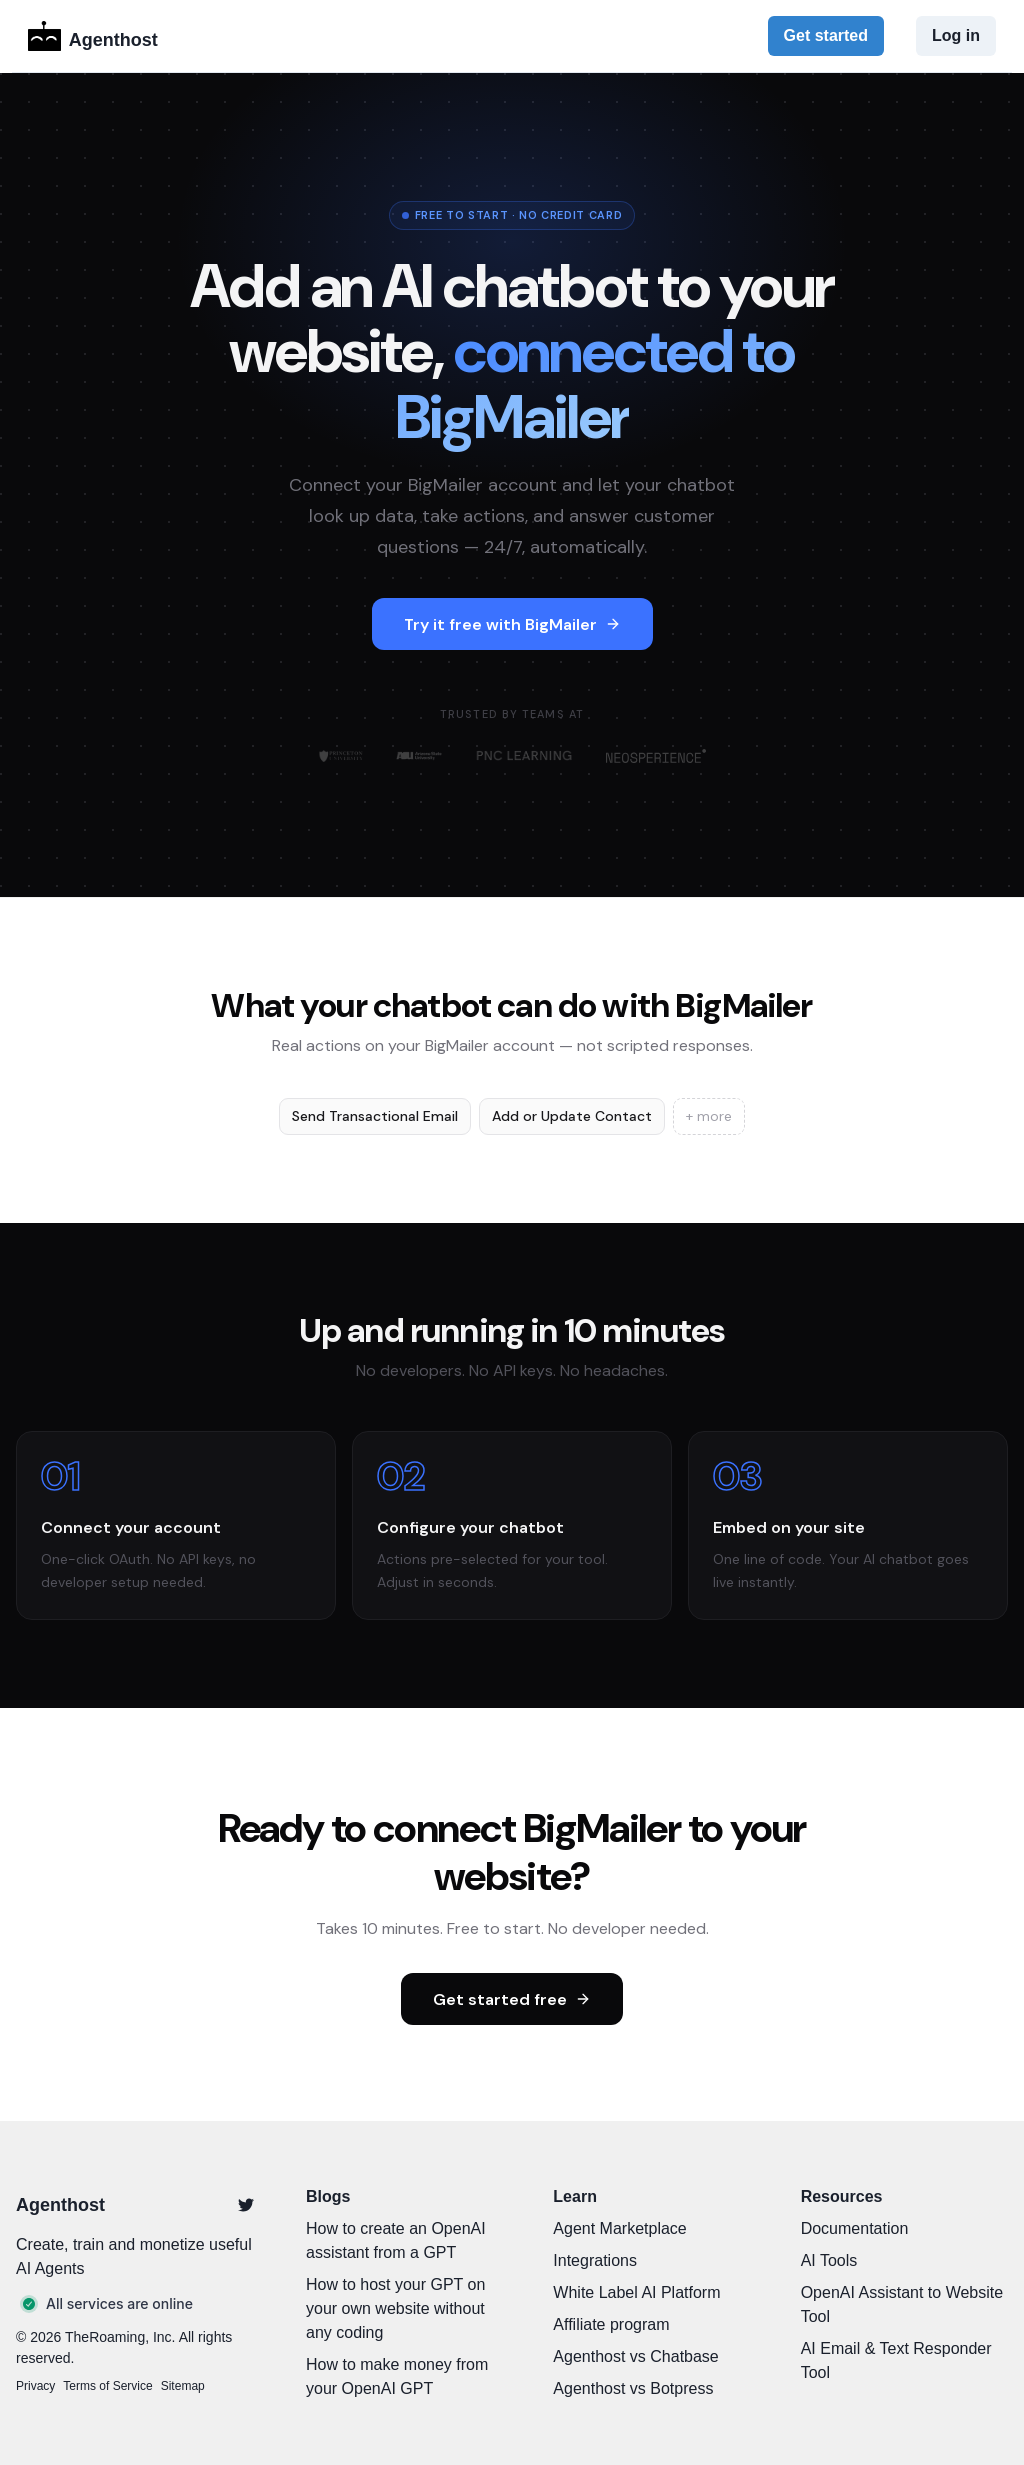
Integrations (595, 2260)
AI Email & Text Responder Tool (896, 2360)
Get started (826, 35)
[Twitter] (246, 2205)
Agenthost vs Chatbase (635, 2356)
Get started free (512, 1999)
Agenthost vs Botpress (633, 2388)
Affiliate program (611, 2324)
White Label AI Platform (636, 2292)
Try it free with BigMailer (512, 624)
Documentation (855, 2228)
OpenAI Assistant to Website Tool (902, 2304)
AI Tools (829, 2260)
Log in (956, 35)
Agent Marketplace (619, 2228)
